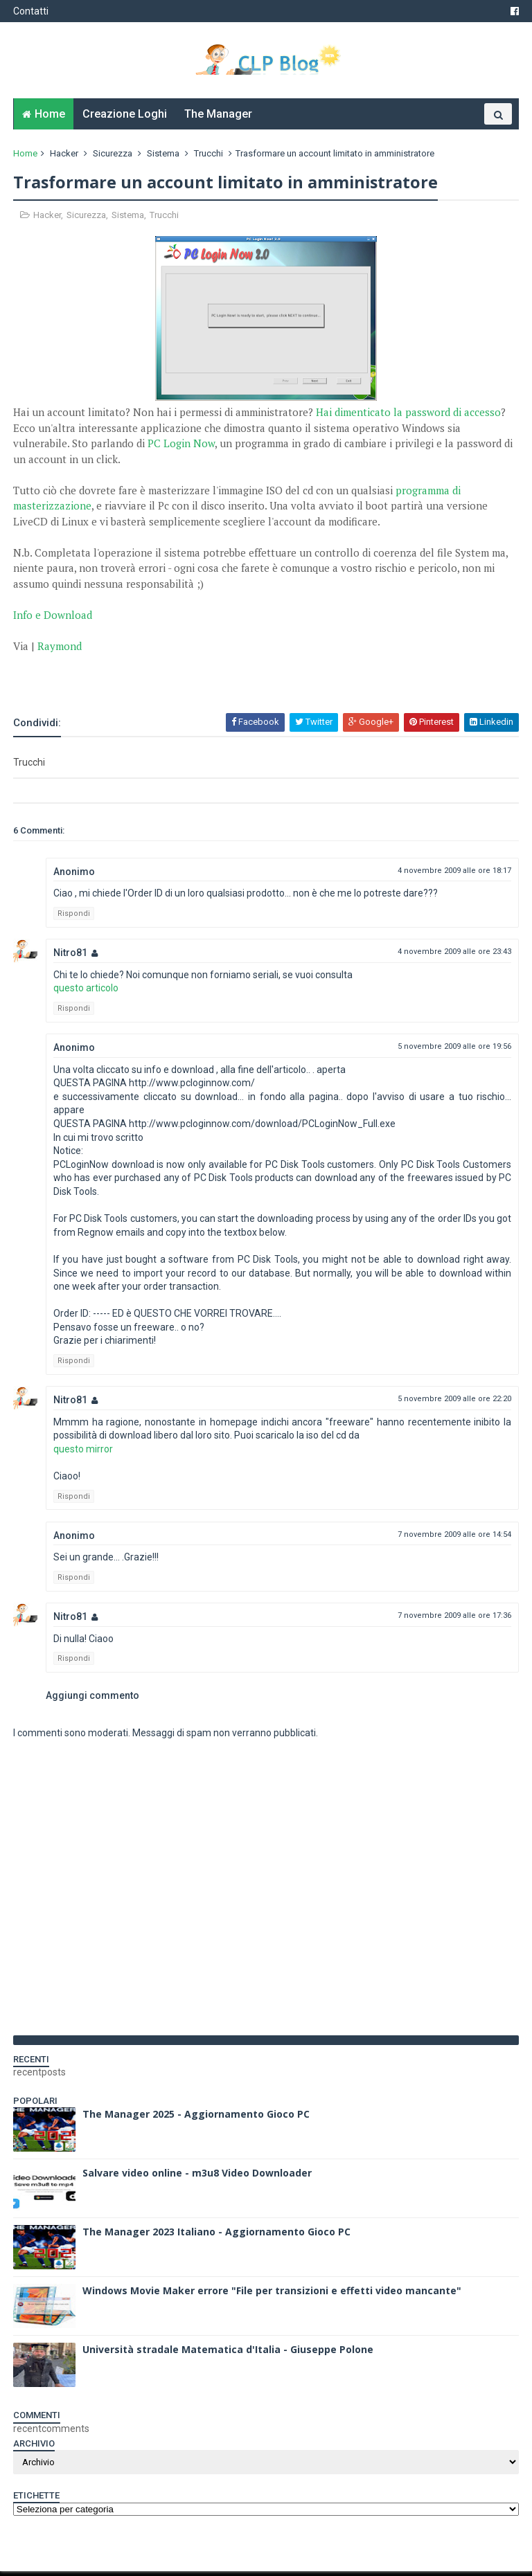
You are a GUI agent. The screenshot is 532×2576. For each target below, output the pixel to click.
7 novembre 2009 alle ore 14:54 (454, 1538)
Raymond (60, 650)
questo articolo (86, 992)
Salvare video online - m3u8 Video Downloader (197, 2177)
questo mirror (84, 1453)
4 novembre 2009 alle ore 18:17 (454, 874)
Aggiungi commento (93, 1699)
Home (50, 118)
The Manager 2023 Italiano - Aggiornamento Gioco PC (217, 2236)
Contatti (31, 11)
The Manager (218, 118)
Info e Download (53, 619)
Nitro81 (71, 957)
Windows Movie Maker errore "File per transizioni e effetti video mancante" (272, 2295)
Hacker (65, 157)
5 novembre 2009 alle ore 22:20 (454, 1403)
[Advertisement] (176, 679)
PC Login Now (181, 448)
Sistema (164, 157)
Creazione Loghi (124, 118)
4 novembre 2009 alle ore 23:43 (454, 956)
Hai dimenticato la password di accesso (409, 417)
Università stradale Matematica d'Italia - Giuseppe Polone (228, 2354)
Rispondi (74, 918)
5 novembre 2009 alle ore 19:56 (454, 1051)
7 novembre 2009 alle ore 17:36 (454, 1620)
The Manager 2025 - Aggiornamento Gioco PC (196, 2118)
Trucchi (209, 157)
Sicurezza (113, 157)
